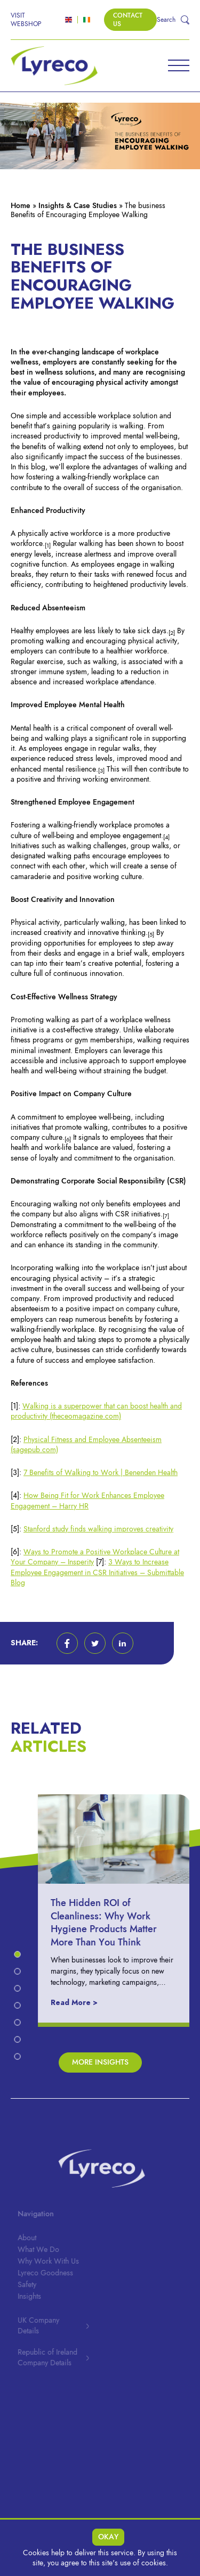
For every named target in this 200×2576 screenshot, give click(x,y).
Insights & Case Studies (77, 206)
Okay (108, 2537)
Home (20, 206)
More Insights (100, 2062)
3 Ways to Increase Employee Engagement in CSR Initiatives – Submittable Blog (97, 1572)
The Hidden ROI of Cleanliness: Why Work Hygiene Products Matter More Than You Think (112, 1922)
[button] (67, 1643)
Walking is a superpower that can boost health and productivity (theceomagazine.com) (96, 1411)
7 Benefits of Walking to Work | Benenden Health (100, 1473)
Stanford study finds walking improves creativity (98, 1529)
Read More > (82, 2003)
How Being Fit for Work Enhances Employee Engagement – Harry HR (87, 1500)
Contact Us (127, 19)
